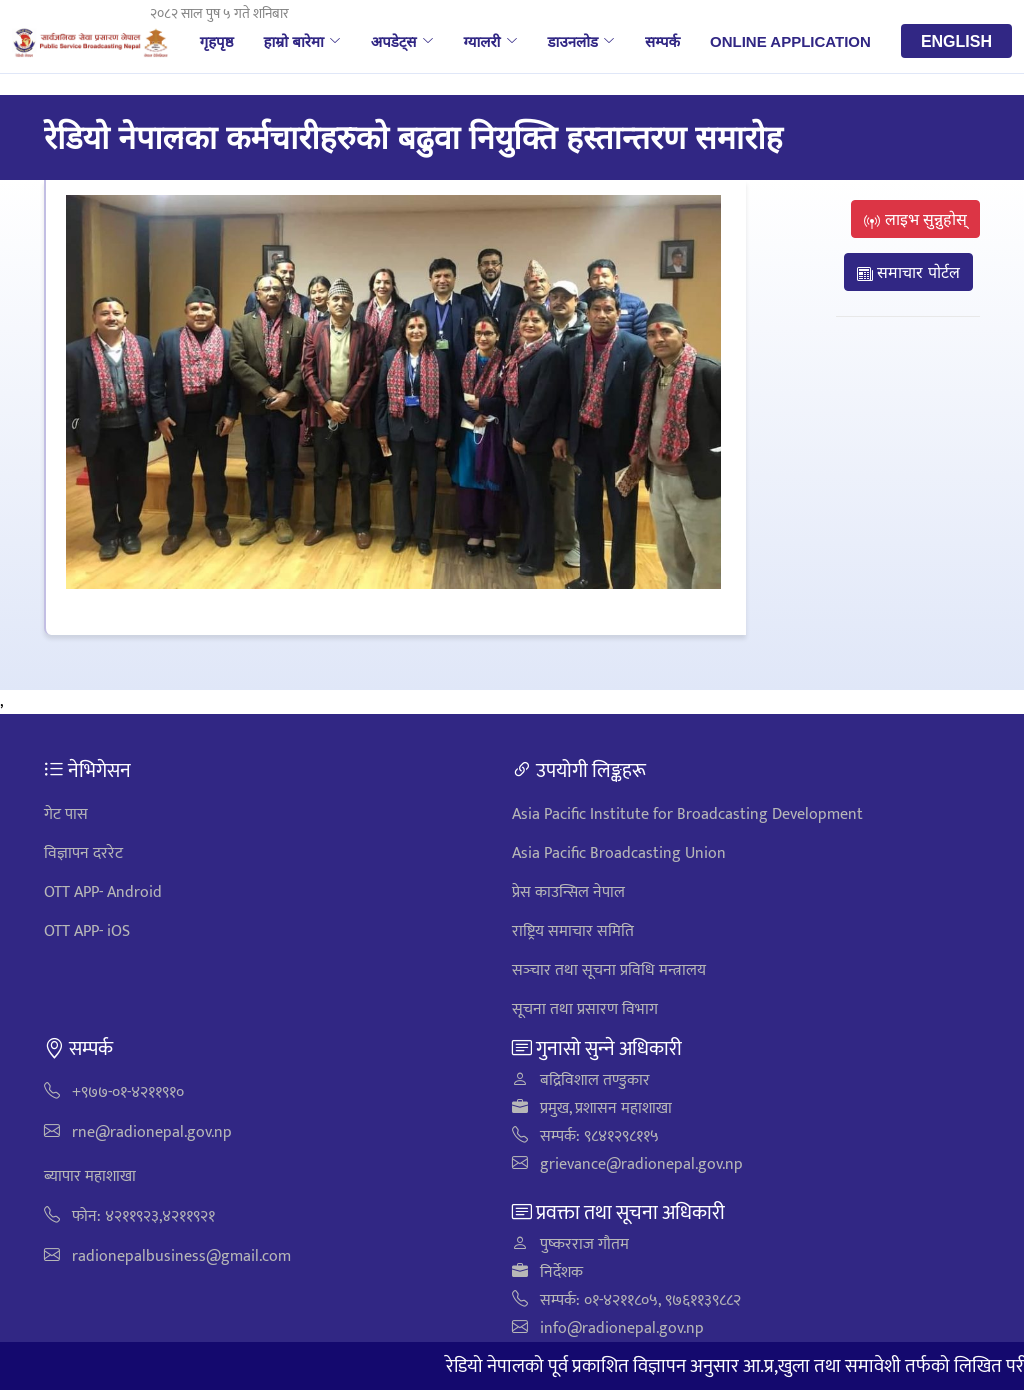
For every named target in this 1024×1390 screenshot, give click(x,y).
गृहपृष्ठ (217, 41)
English (956, 41)
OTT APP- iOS (87, 931)
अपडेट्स (402, 41)
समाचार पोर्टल (908, 272)
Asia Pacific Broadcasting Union (619, 853)
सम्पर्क (662, 41)
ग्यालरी (491, 41)
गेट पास (66, 814)
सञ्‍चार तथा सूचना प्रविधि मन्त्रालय (609, 970)
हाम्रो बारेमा (301, 41)
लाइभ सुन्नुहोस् (915, 219)
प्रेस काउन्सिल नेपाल (568, 892)
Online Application (790, 41)
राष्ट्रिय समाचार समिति (573, 931)
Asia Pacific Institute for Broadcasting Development (687, 814)
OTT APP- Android (103, 892)
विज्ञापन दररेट (83, 853)
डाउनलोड (582, 41)
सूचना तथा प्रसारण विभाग (585, 1009)
